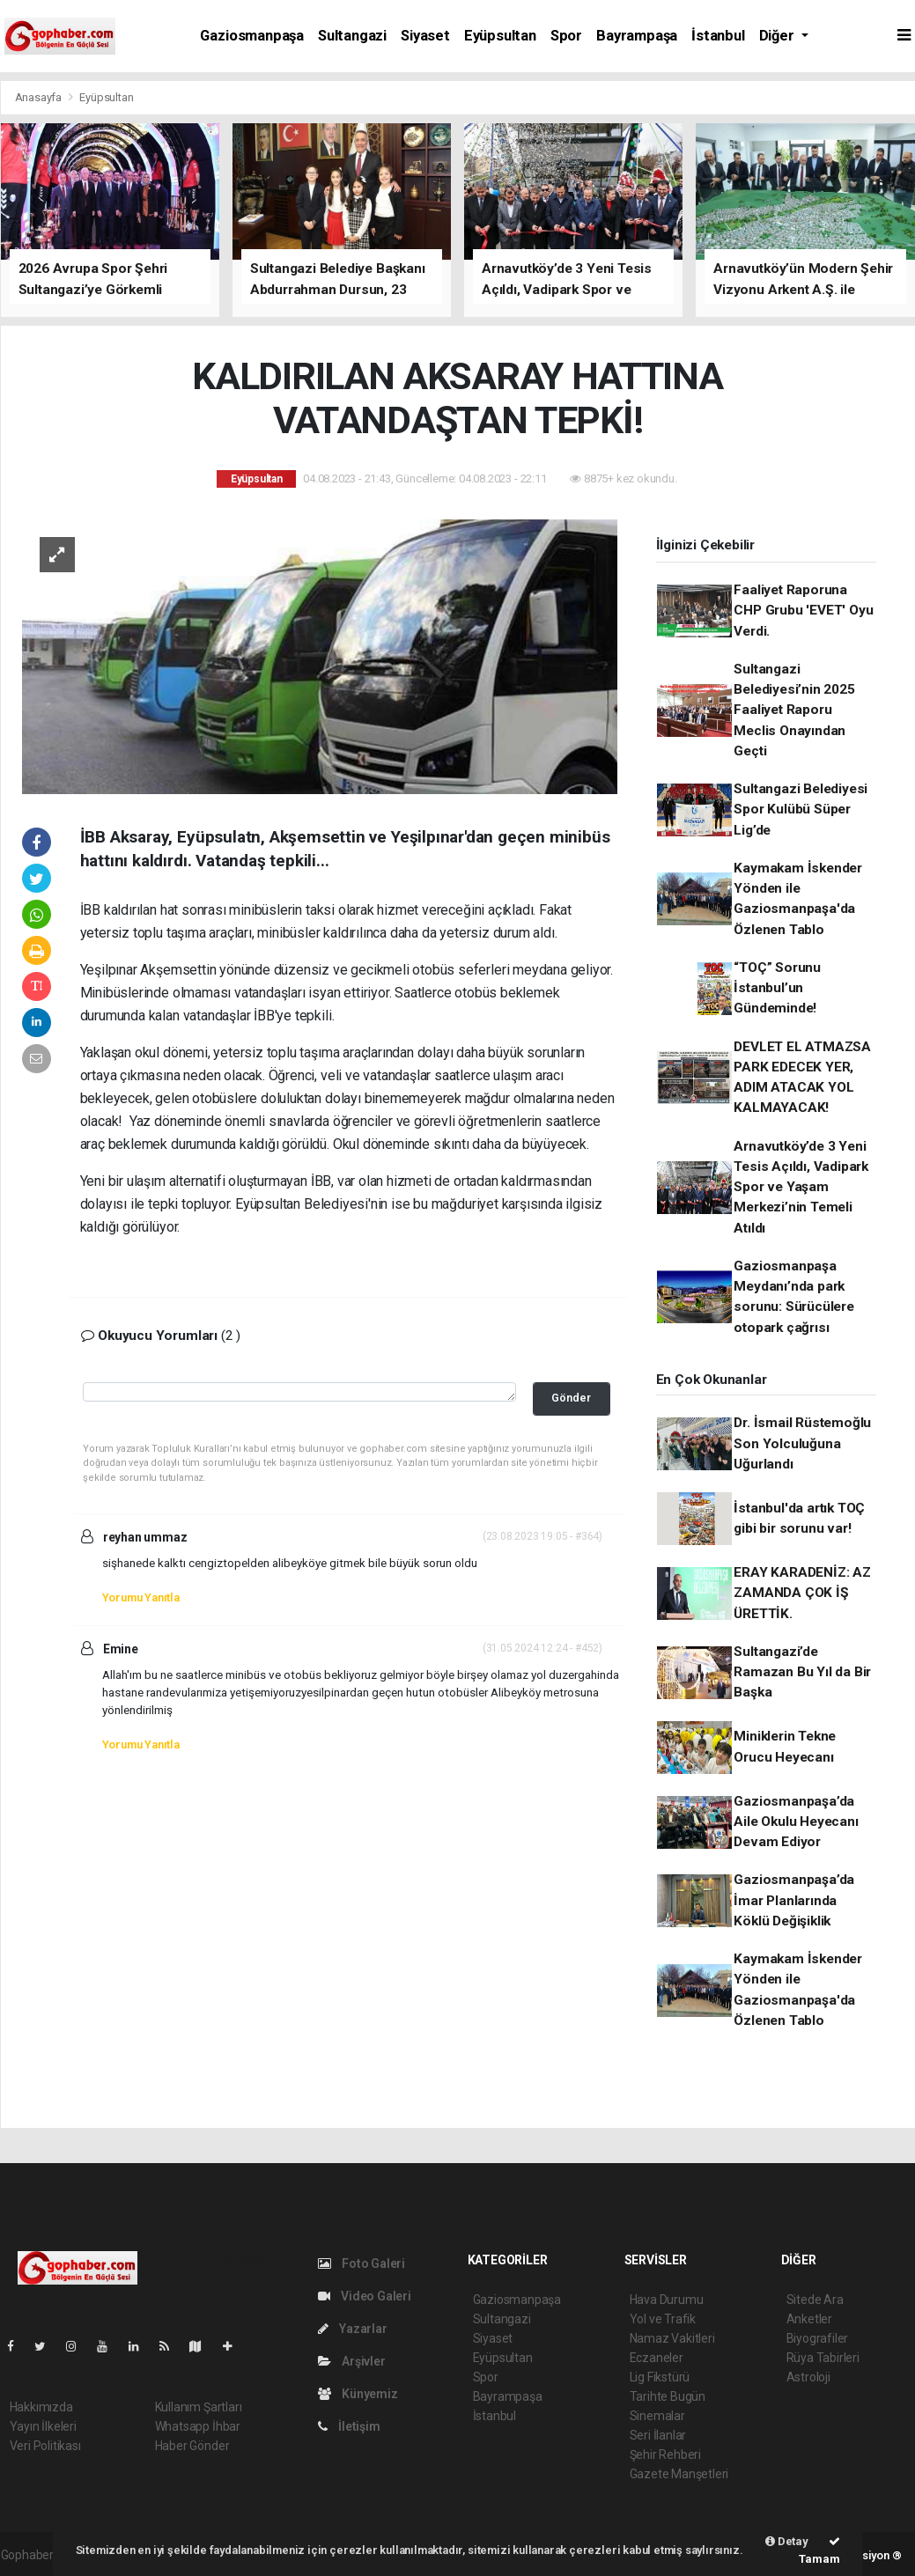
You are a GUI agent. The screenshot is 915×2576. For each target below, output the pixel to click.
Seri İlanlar (658, 2435)
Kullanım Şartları (198, 2407)
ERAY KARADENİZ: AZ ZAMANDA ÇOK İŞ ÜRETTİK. (802, 1593)
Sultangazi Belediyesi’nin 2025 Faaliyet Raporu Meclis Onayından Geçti (794, 710)
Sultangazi (352, 35)
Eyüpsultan (500, 35)
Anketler (809, 2319)
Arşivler (352, 2361)
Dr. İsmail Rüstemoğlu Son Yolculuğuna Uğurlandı (802, 1443)
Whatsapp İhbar (197, 2426)
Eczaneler (656, 2358)
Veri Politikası (45, 2446)
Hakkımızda (41, 2407)
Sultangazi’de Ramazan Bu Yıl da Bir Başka (802, 1672)
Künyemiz (358, 2394)
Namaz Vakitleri (672, 2338)
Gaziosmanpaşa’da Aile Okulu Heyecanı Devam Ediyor (796, 1822)
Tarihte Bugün (668, 2396)
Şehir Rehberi (666, 2454)
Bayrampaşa (636, 35)
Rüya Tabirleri (823, 2358)
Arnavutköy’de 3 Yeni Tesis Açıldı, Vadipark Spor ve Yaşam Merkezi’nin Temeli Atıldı (801, 1187)
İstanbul (717, 35)
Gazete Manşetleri (679, 2474)
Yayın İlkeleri (43, 2426)
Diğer (778, 35)
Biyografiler (817, 2338)
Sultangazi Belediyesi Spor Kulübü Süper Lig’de (800, 809)
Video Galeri (364, 2296)
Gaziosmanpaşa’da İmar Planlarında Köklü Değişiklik (794, 1900)
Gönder (571, 1397)
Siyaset (425, 35)
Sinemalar (657, 2416)
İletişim (349, 2426)
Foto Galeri (362, 2263)
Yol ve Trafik (663, 2319)
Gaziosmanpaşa (252, 35)
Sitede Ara (815, 2300)
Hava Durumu (667, 2300)
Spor (566, 35)
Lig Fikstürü (660, 2377)
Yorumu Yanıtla (141, 1597)
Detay (786, 2541)
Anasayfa (39, 97)
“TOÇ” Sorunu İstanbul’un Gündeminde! (777, 988)
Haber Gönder (192, 2446)
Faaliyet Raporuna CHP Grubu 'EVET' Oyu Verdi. (803, 610)
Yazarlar (352, 2329)
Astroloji (808, 2377)
